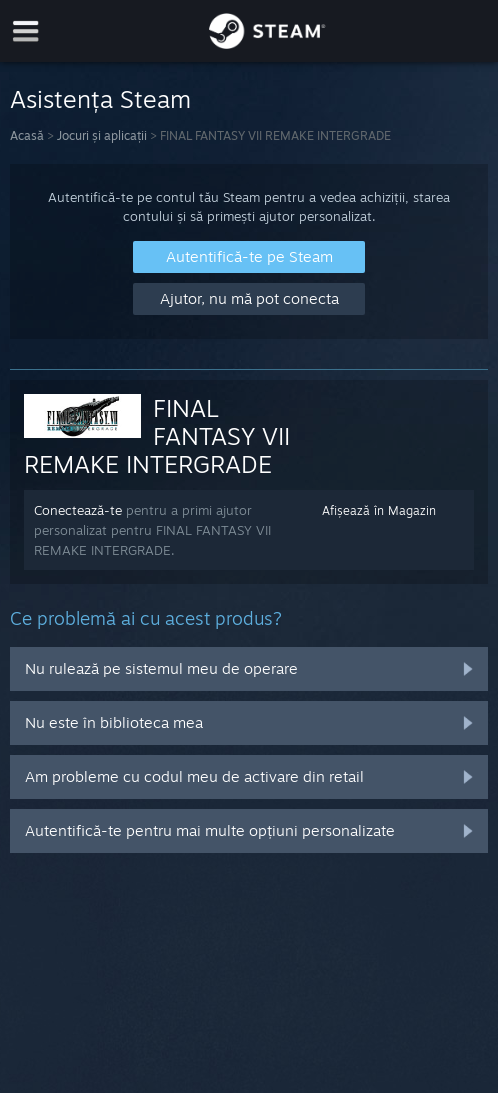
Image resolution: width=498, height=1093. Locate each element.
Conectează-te (78, 510)
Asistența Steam (100, 99)
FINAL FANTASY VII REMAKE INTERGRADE (157, 436)
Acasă (27, 135)
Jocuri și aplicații (102, 135)
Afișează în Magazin (379, 510)
